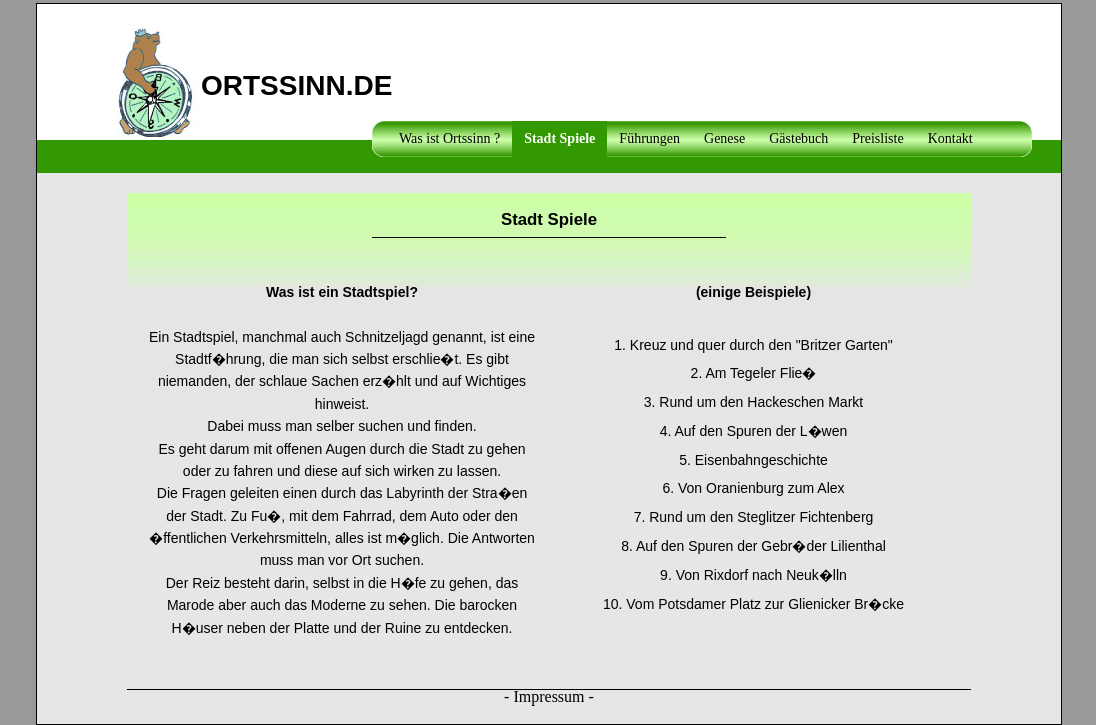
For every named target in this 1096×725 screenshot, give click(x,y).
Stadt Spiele (559, 138)
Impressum (548, 696)
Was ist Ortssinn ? (449, 138)
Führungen (649, 138)
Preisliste (877, 138)
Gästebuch (798, 138)
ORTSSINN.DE (296, 81)
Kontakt (950, 138)
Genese (724, 138)
